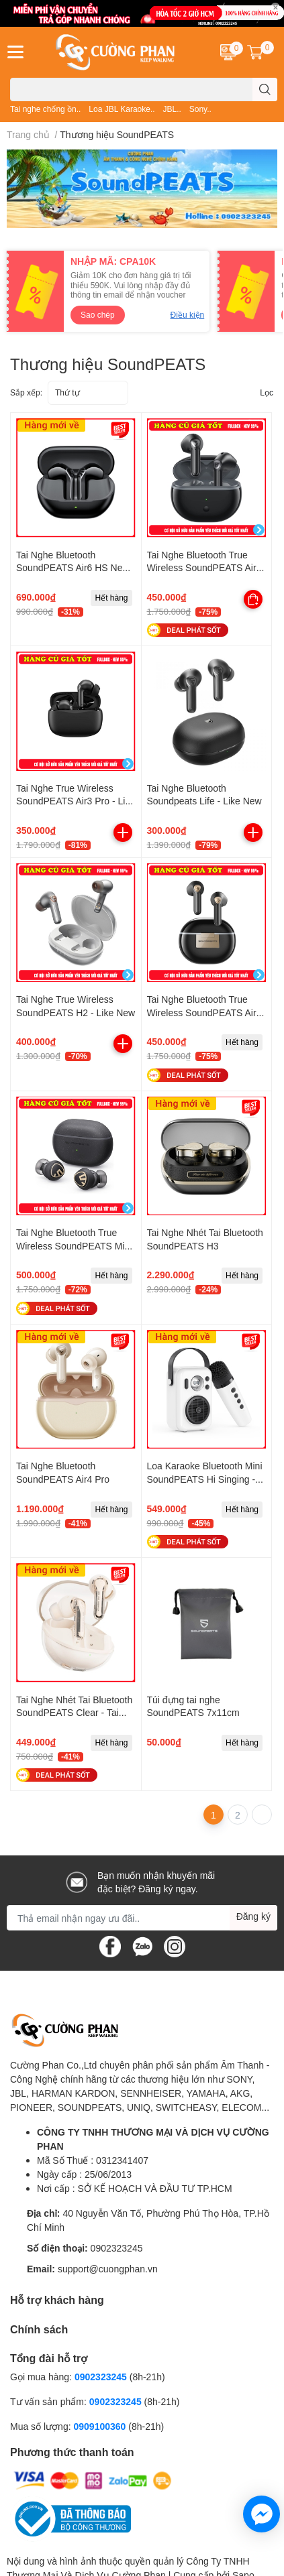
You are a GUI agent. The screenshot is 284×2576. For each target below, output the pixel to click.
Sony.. (200, 109)
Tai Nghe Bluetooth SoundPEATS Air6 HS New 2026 (73, 568)
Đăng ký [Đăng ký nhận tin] (253, 1916)
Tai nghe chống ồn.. (45, 109)
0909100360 (100, 2426)
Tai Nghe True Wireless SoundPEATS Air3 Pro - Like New (75, 801)
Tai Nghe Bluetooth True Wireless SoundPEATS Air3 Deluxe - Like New (204, 568)
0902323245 (117, 2248)
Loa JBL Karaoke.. (121, 109)
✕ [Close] (275, 7)
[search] (264, 89)
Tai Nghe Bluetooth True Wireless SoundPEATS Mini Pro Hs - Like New (74, 1245)
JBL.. (171, 109)
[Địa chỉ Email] (142, 1917)
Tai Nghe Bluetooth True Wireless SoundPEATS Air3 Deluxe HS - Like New (204, 1012)
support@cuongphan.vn (108, 2268)
